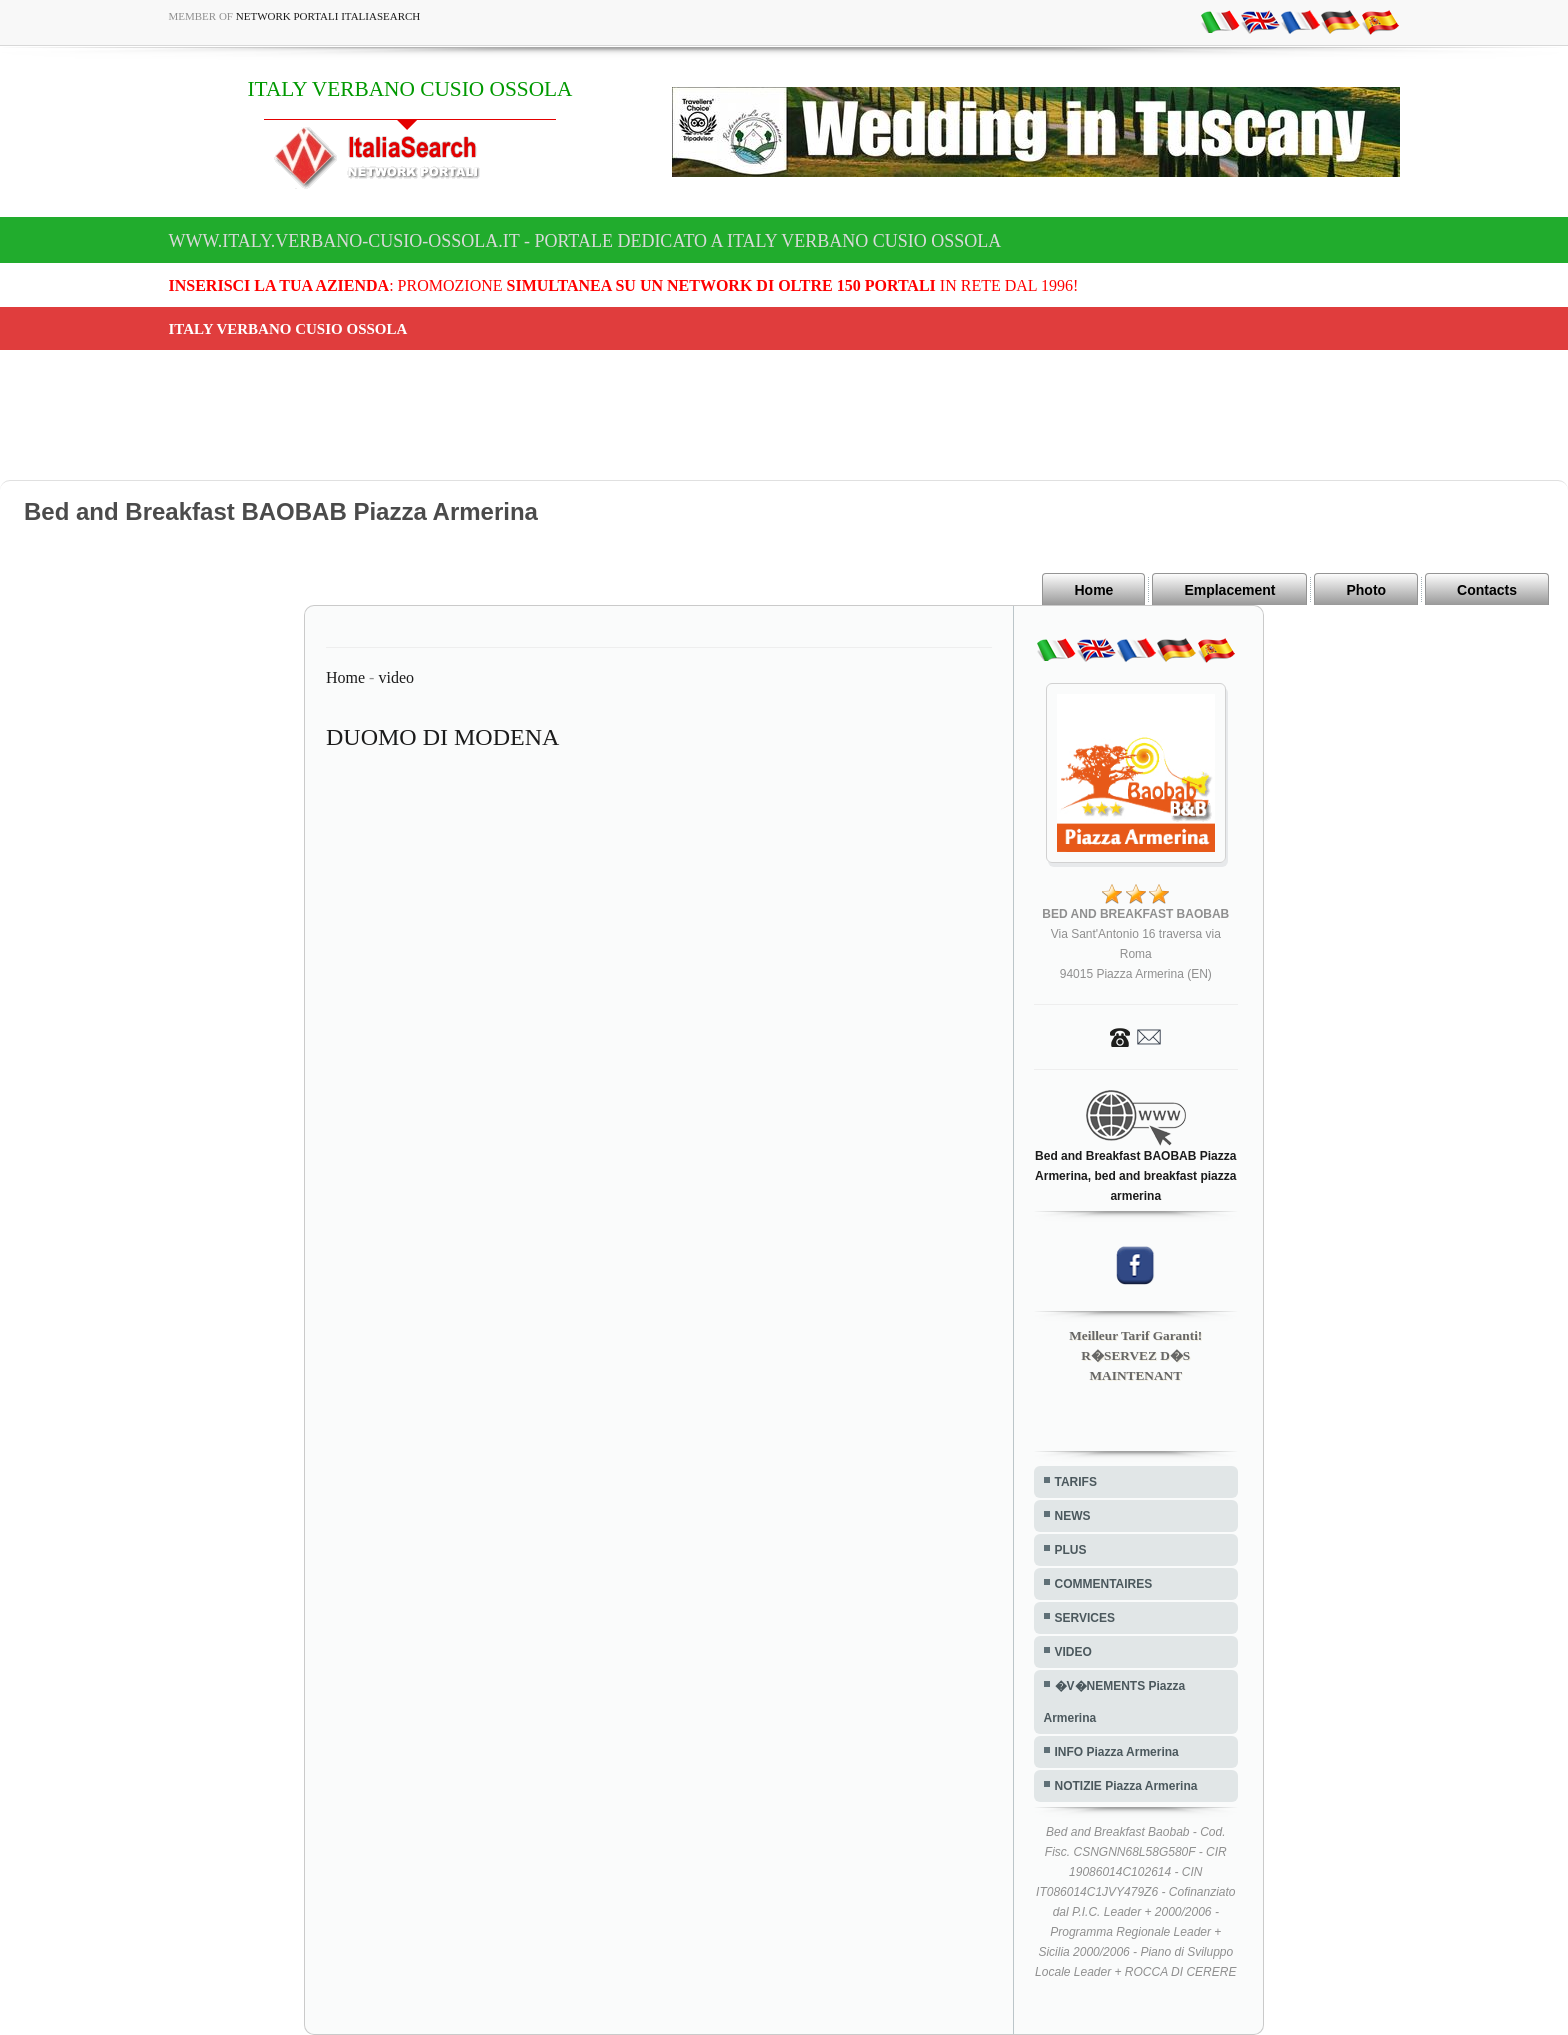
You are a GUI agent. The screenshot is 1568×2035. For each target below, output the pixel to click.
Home (1093, 590)
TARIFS (1076, 1482)
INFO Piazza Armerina (1117, 1752)
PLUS (1071, 1550)
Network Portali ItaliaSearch (328, 16)
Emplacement (1229, 590)
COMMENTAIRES (1104, 1584)
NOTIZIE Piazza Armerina (1126, 1786)
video (396, 677)
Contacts (1487, 590)
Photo (1366, 590)
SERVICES (1085, 1618)
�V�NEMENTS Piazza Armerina (1115, 1702)
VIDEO (1073, 1652)
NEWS (1073, 1516)
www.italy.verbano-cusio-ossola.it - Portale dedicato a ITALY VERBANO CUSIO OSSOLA (585, 241)
